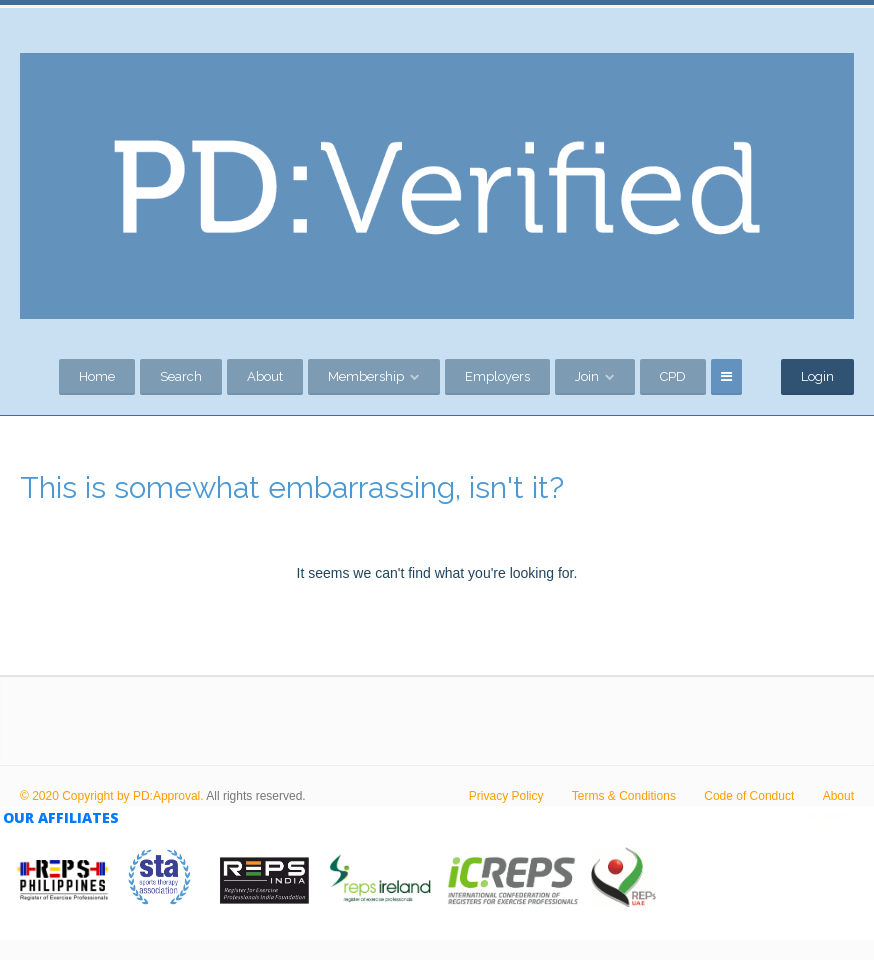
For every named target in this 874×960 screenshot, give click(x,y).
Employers (497, 376)
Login (817, 376)
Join (587, 376)
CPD (673, 376)
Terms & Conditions (624, 796)
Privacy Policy (506, 796)
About (265, 376)
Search (181, 376)
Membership (366, 376)
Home (97, 376)
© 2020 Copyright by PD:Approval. (112, 796)
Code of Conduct (749, 796)
